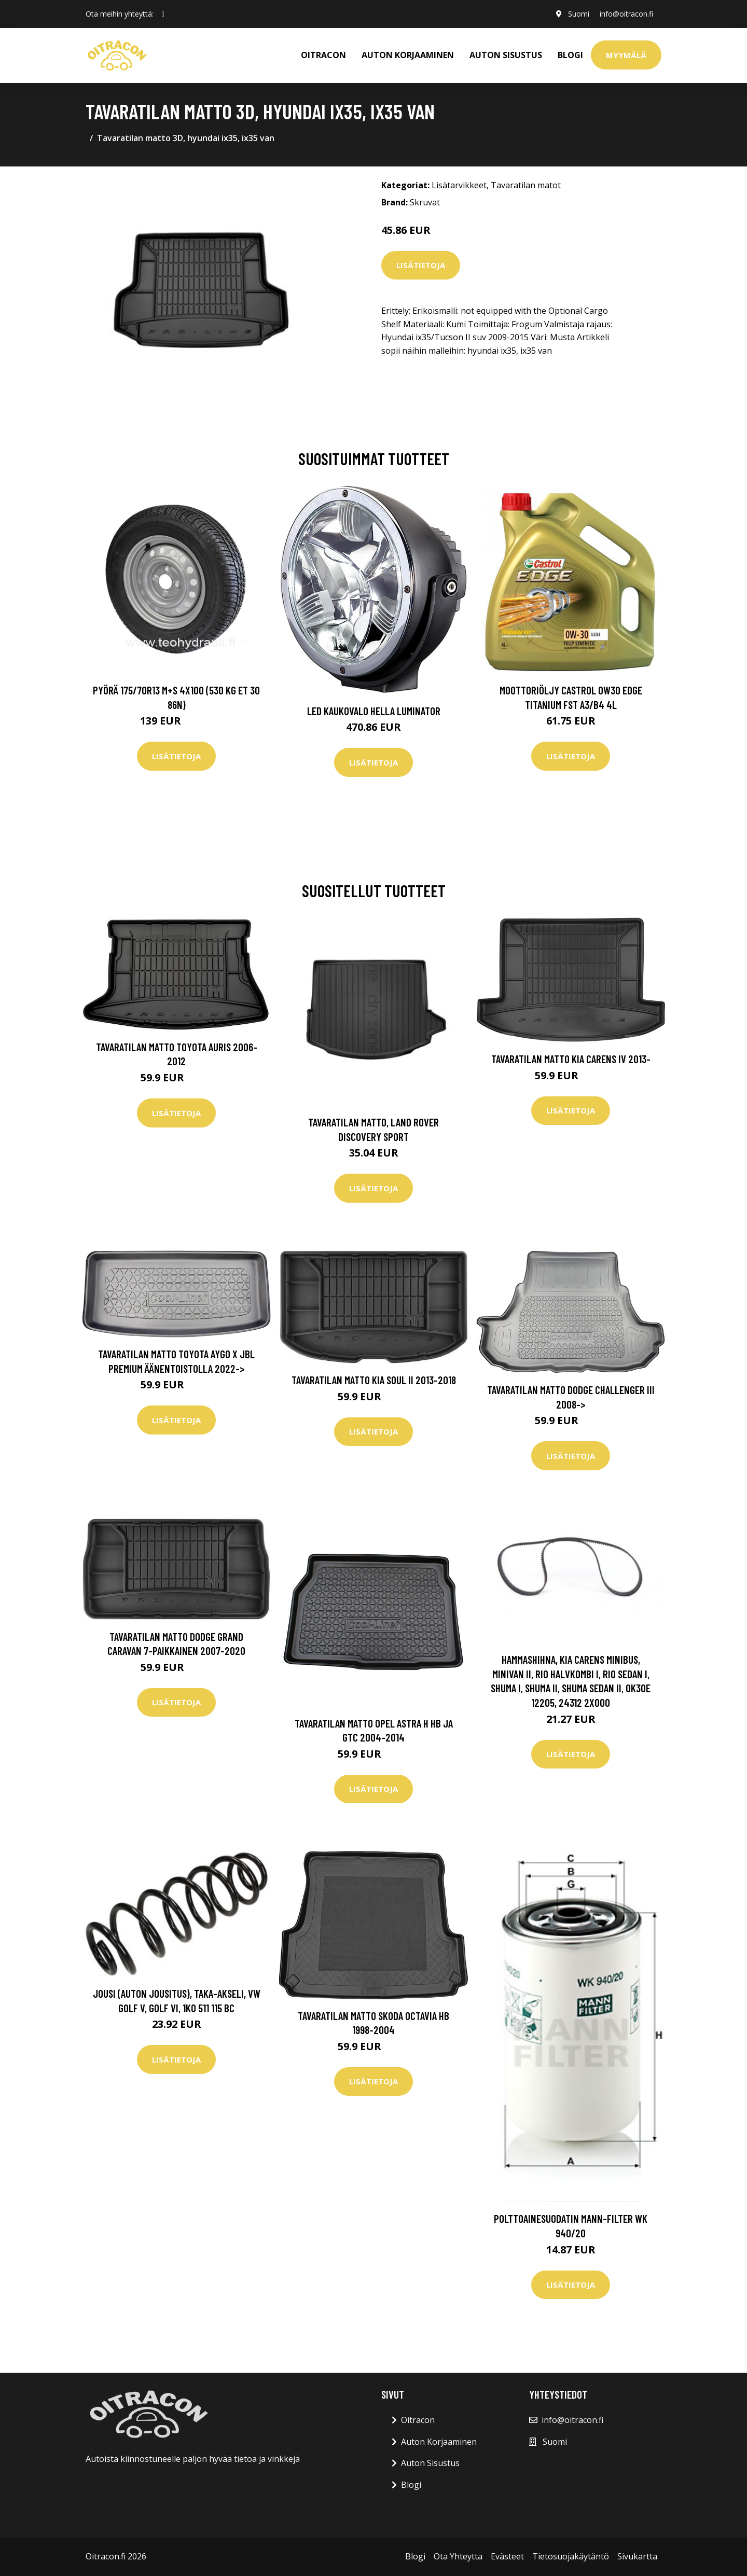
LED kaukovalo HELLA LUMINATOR (373, 710)
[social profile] (163, 14)
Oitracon (418, 2420)
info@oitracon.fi (626, 14)
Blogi (570, 55)
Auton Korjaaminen (439, 2441)
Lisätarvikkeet (459, 185)
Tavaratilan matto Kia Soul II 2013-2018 (374, 1379)
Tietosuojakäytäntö (570, 2556)
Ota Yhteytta (458, 2556)
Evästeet (507, 2556)
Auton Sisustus (430, 2463)
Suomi (578, 14)
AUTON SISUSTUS (505, 55)
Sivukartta (637, 2556)
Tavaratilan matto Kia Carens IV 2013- (571, 1058)
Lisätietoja (420, 265)
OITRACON (323, 55)
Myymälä (626, 55)
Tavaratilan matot (526, 185)
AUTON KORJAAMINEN (408, 55)
